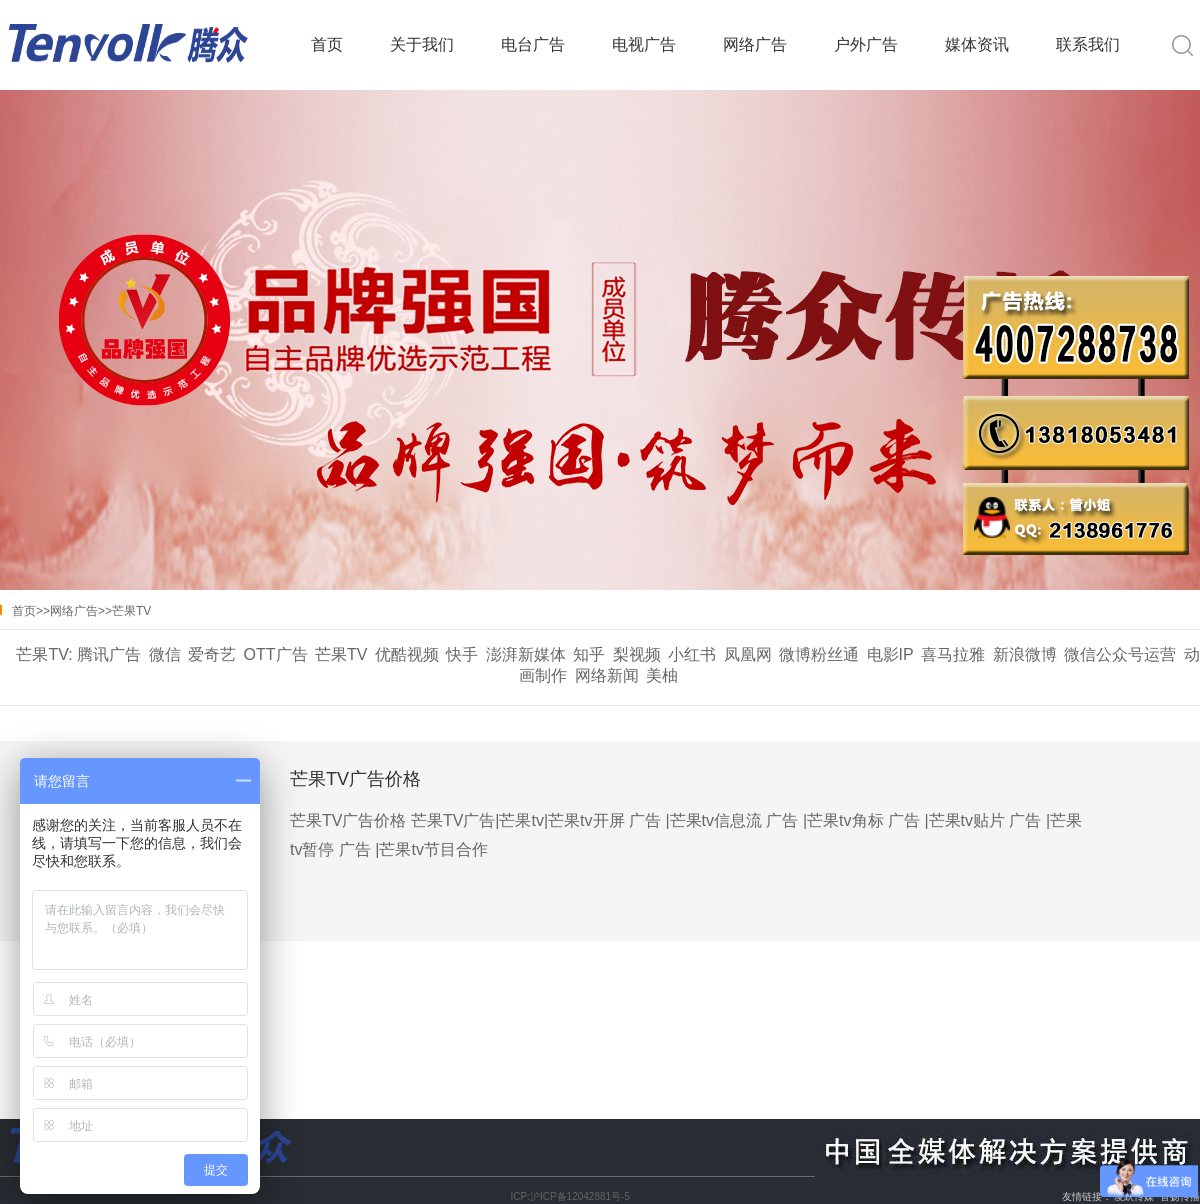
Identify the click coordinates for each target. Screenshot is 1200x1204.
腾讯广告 (109, 654)
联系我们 (1088, 44)
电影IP (890, 654)
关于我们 (422, 44)
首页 (327, 44)
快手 (462, 654)
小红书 (692, 654)
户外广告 (866, 44)
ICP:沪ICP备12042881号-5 (570, 1196)
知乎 (589, 654)
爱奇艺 (212, 654)
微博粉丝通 (819, 654)
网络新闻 (607, 675)
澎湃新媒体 (526, 654)
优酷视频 (407, 654)
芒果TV (131, 611)
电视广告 (644, 44)
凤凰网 (748, 654)
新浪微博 (1025, 654)
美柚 (662, 675)
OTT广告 (276, 654)
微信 (165, 654)
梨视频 (637, 654)
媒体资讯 (977, 44)
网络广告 (755, 44)
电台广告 (533, 44)
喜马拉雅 (953, 654)
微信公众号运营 (1120, 654)
